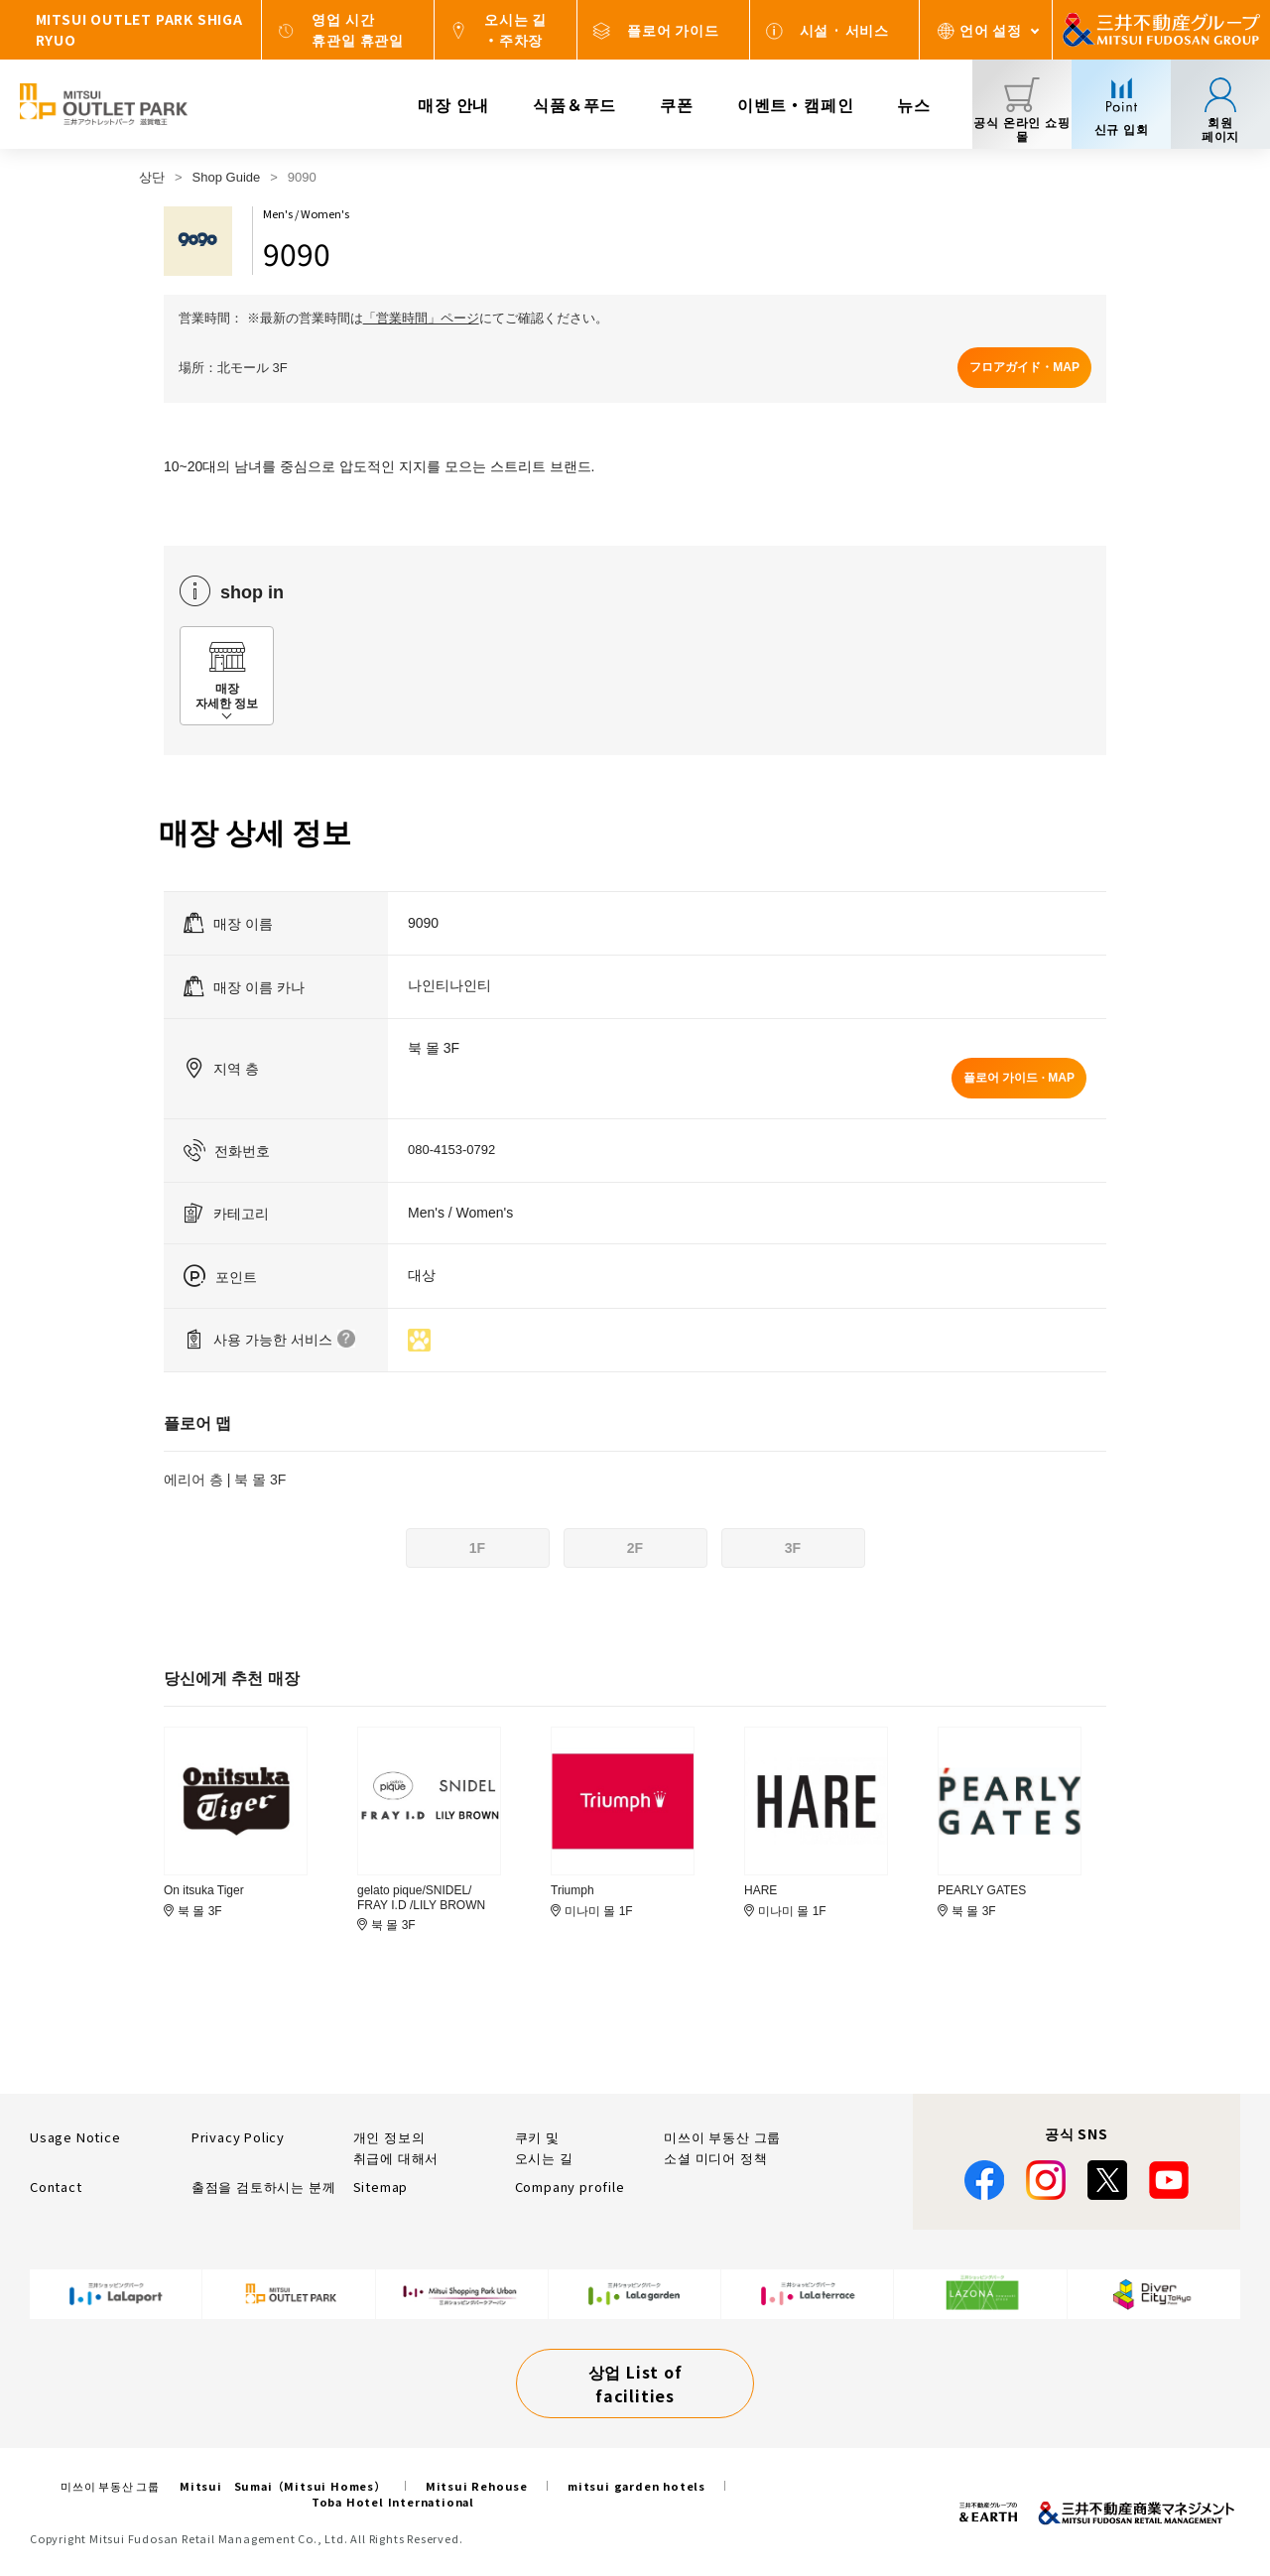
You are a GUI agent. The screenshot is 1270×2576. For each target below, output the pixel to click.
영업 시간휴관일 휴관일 (358, 29)
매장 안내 (453, 104)
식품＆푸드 (574, 104)
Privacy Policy (238, 2136)
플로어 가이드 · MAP (1019, 1078)
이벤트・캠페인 (795, 104)
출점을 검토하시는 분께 (263, 2186)
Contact (56, 2186)
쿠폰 (677, 104)
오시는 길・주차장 (515, 29)
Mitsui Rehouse (477, 2486)
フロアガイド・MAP (1024, 367)
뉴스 (914, 104)
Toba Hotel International (393, 2502)
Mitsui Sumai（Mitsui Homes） (283, 2486)
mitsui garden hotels (636, 2486)
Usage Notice (75, 2136)
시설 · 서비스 (844, 30)
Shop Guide (226, 177)
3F (793, 1548)
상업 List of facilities (635, 2383)
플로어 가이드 (673, 30)
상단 (152, 177)
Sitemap (381, 2186)
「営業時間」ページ (421, 318)
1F (477, 1548)
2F (635, 1548)
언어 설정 (990, 30)
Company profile (570, 2186)
